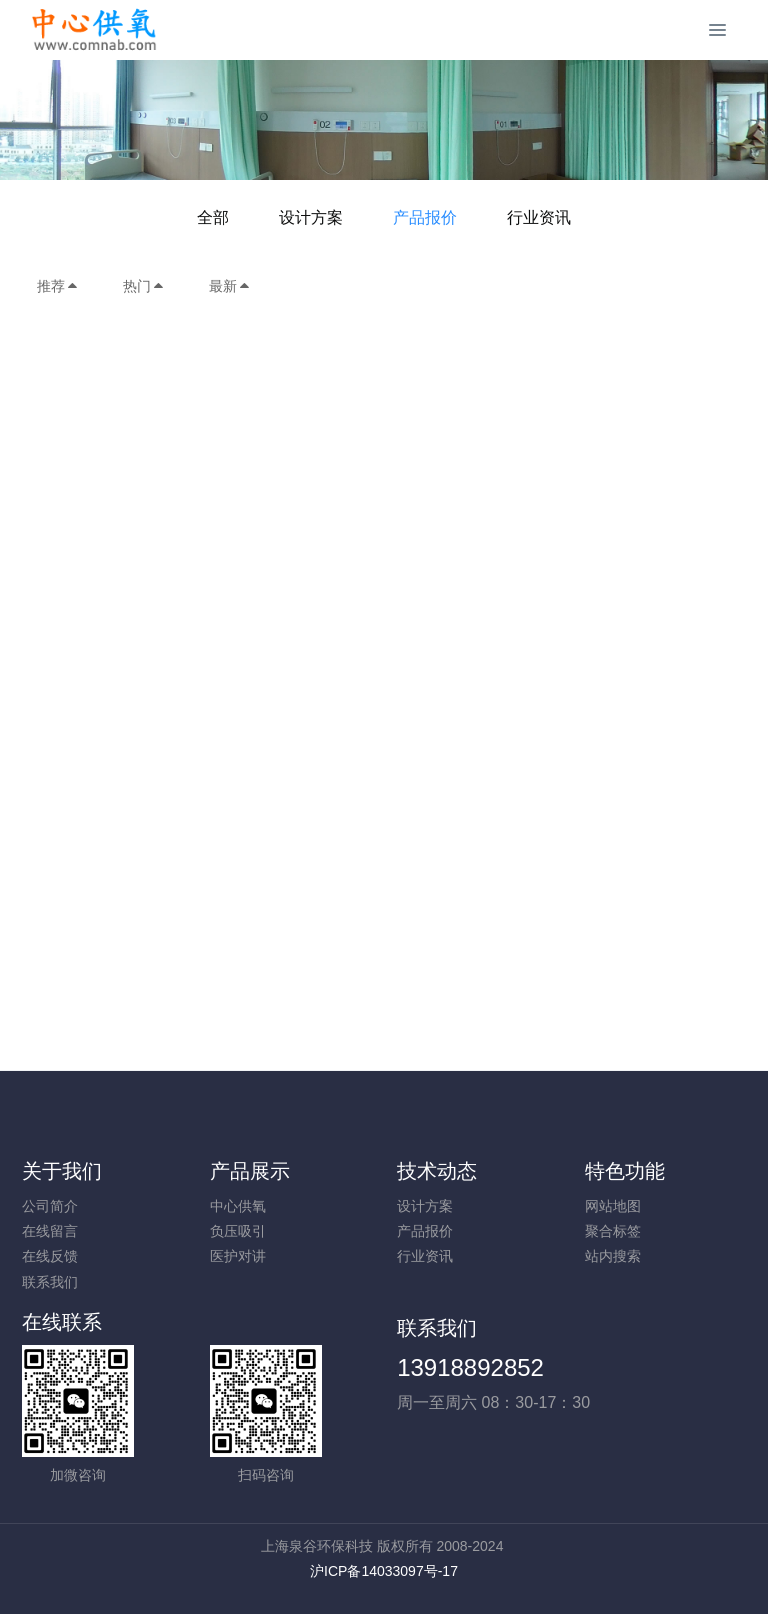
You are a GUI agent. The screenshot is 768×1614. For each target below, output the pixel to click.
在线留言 (50, 1231)
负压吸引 (238, 1231)
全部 (213, 217)
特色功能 (625, 1171)
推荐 (58, 286)
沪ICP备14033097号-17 (384, 1571)
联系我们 (50, 1282)
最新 (230, 286)
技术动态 (437, 1171)
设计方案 (311, 217)
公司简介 (50, 1206)
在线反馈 (50, 1256)
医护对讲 (238, 1256)
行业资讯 (539, 217)
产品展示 (250, 1171)
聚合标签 (613, 1231)
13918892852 (470, 1367)
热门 (144, 286)
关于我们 (62, 1171)
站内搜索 (613, 1256)
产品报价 (425, 217)
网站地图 (613, 1206)
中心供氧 (238, 1206)
